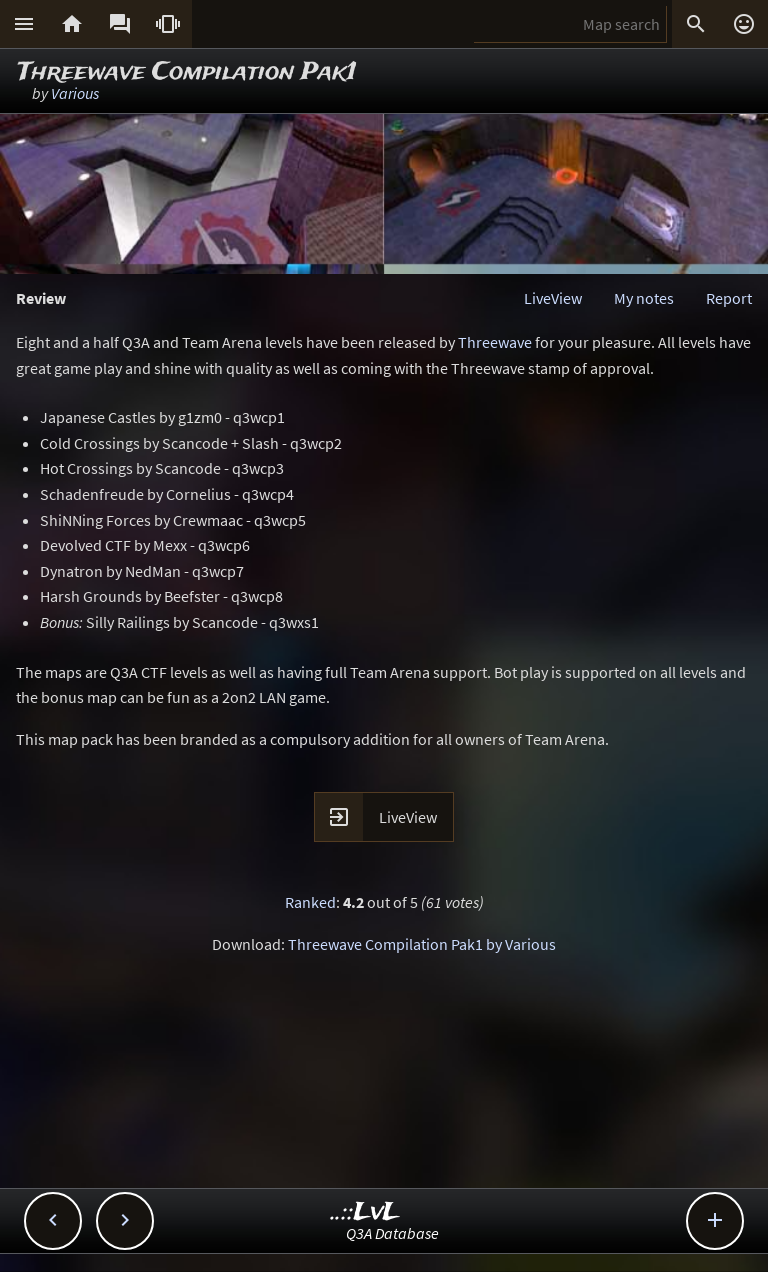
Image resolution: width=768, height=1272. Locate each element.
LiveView (553, 298)
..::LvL (365, 1212)
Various (75, 93)
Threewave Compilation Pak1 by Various (422, 944)
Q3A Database (392, 1233)
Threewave (495, 342)
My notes (644, 298)
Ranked (310, 902)
